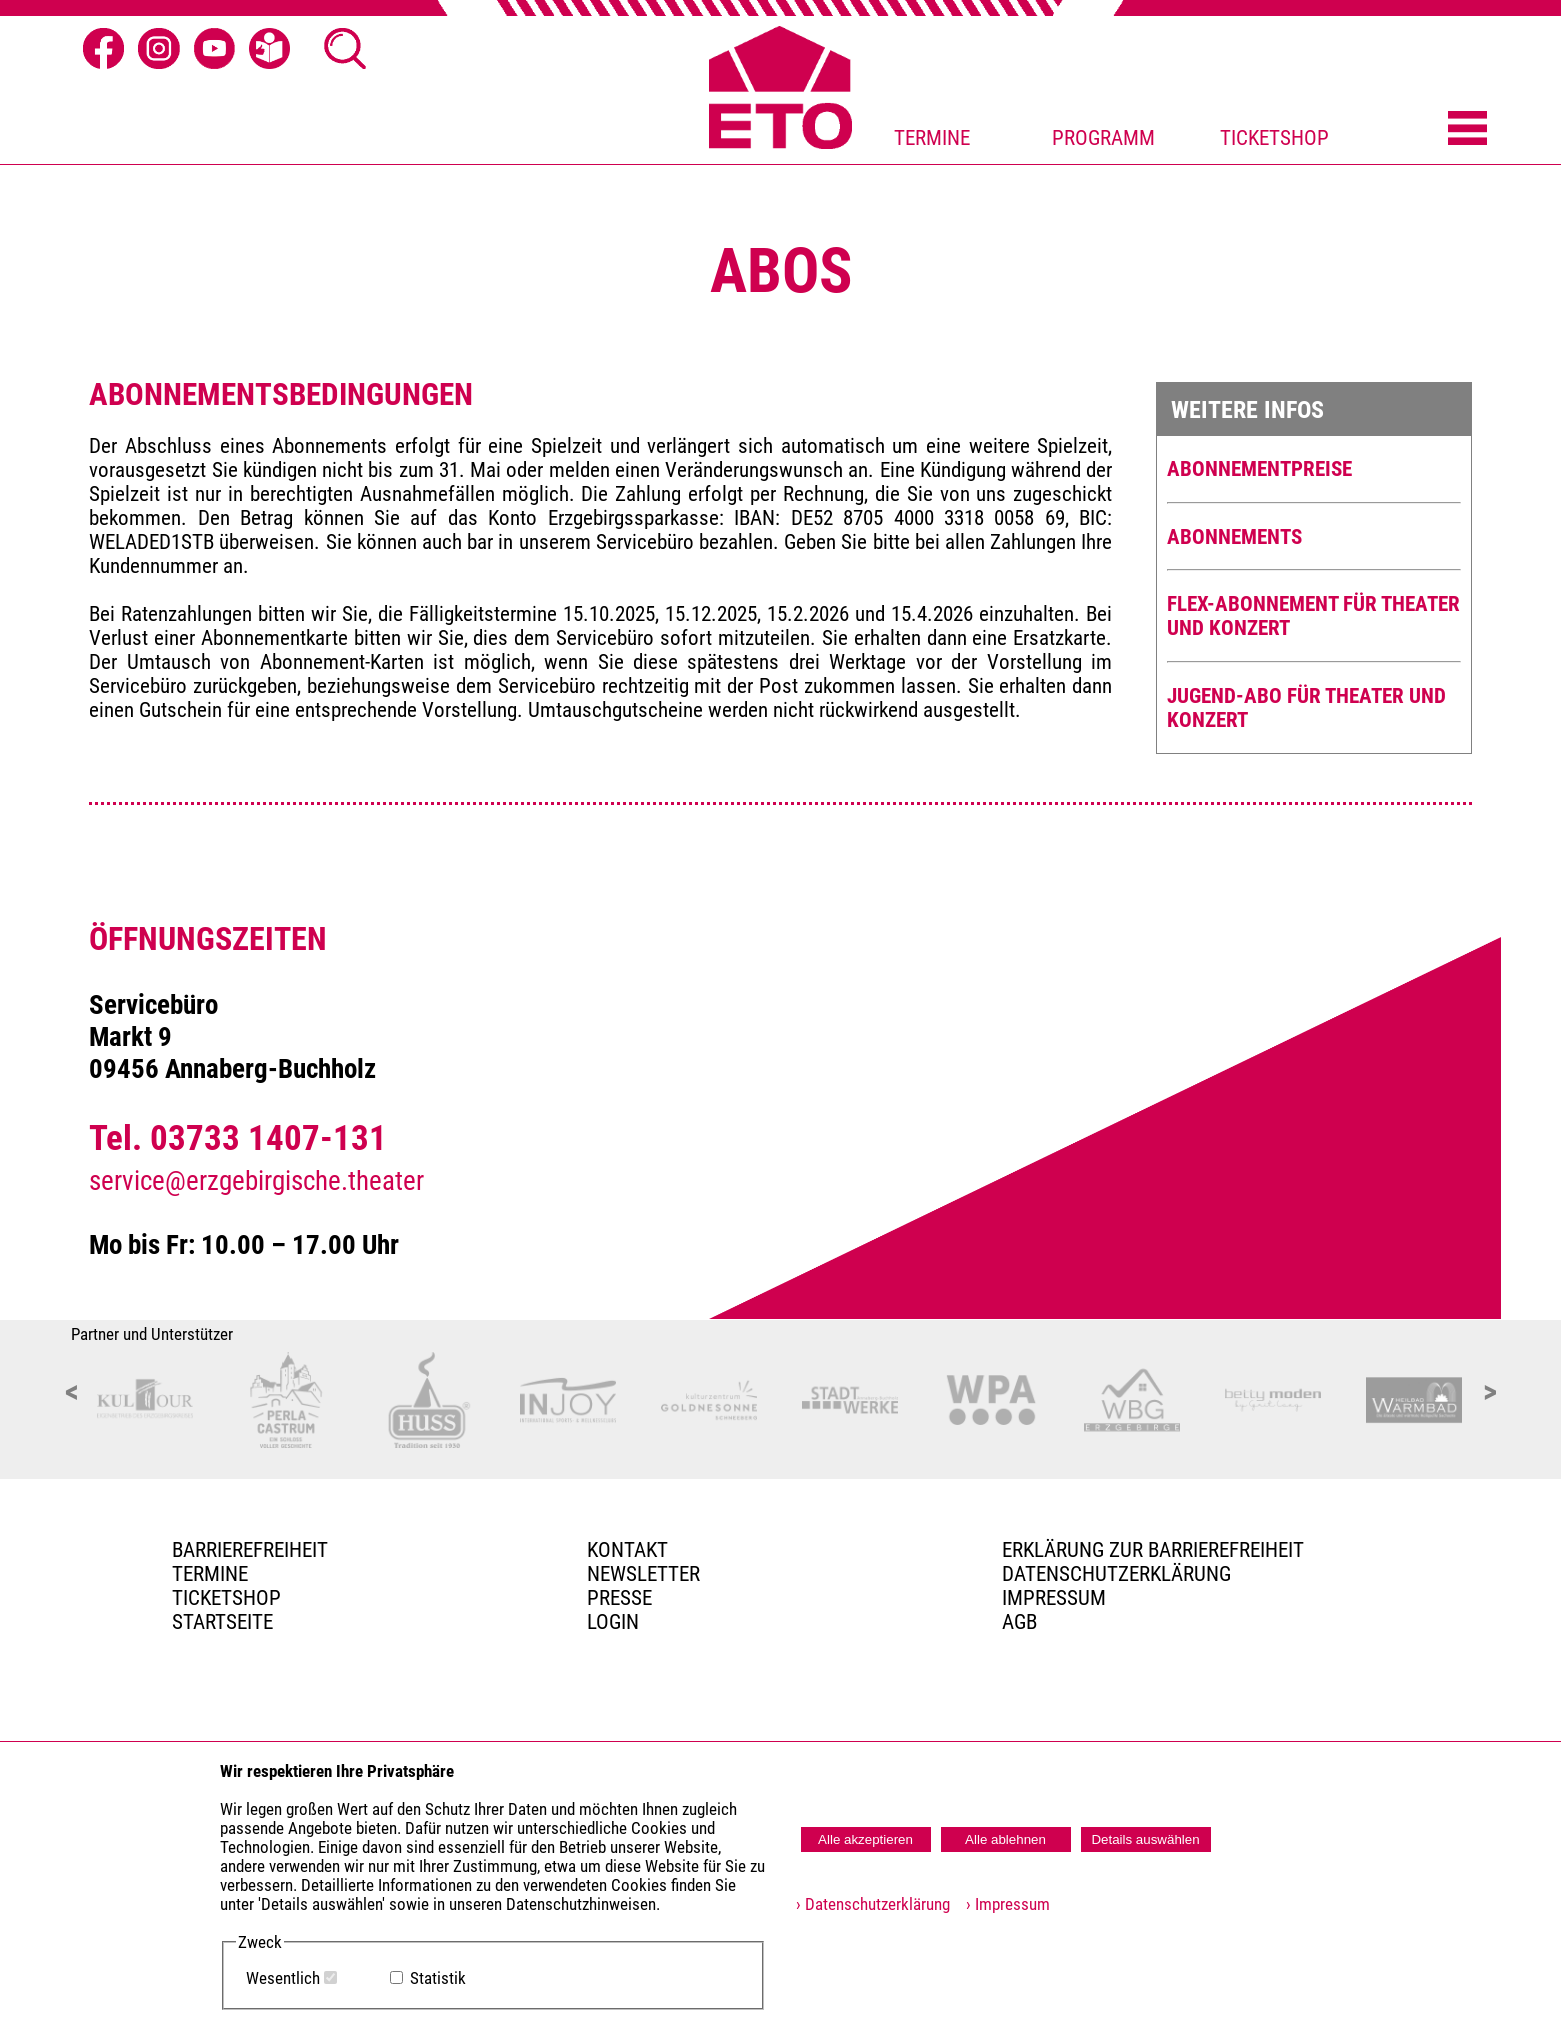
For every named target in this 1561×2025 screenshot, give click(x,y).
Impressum (1054, 1598)
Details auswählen (1145, 1839)
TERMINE (932, 138)
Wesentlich (283, 1978)
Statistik (438, 1978)
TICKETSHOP (1274, 138)
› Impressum (1002, 1904)
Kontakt (627, 1550)
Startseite (222, 1622)
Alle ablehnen (1005, 1839)
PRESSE (619, 1598)
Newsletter (643, 1574)
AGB (1019, 1622)
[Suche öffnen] (345, 49)
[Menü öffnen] (1467, 130)
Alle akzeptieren (865, 1839)
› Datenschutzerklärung (873, 1904)
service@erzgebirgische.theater (256, 1181)
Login (613, 1622)
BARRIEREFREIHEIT (250, 1550)
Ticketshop (226, 1598)
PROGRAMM (1103, 138)
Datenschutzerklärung (1116, 1574)
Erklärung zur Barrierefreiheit (1153, 1550)
